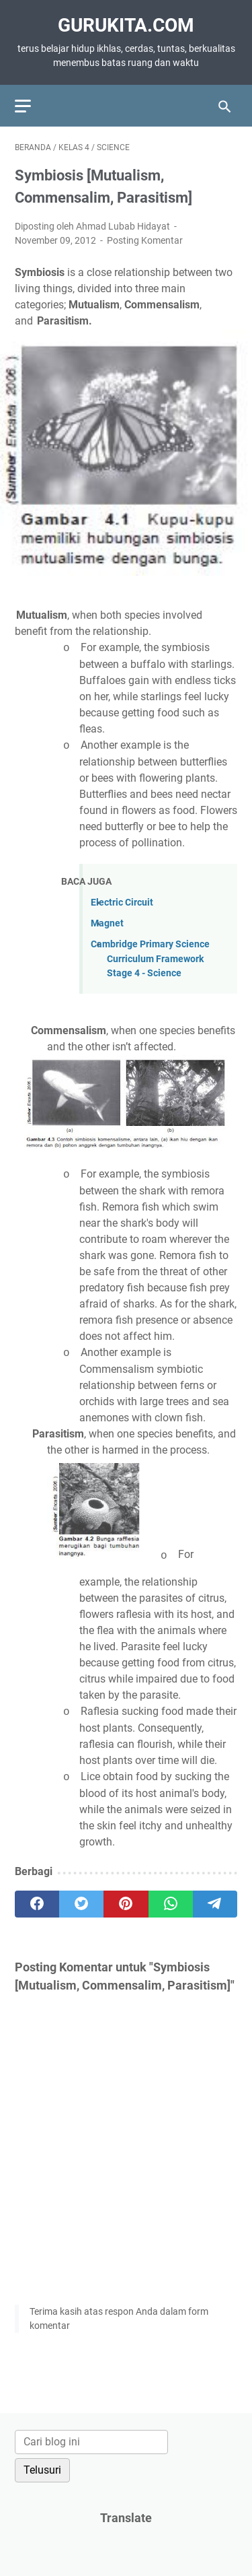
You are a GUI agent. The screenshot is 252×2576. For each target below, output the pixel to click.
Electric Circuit (122, 902)
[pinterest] (125, 1904)
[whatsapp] (171, 1904)
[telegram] (215, 1904)
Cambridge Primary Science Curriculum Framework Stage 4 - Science (150, 959)
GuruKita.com (126, 25)
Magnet (107, 923)
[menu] (31, 106)
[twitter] (81, 1904)
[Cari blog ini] (91, 2442)
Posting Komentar (145, 240)
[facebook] (37, 1904)
